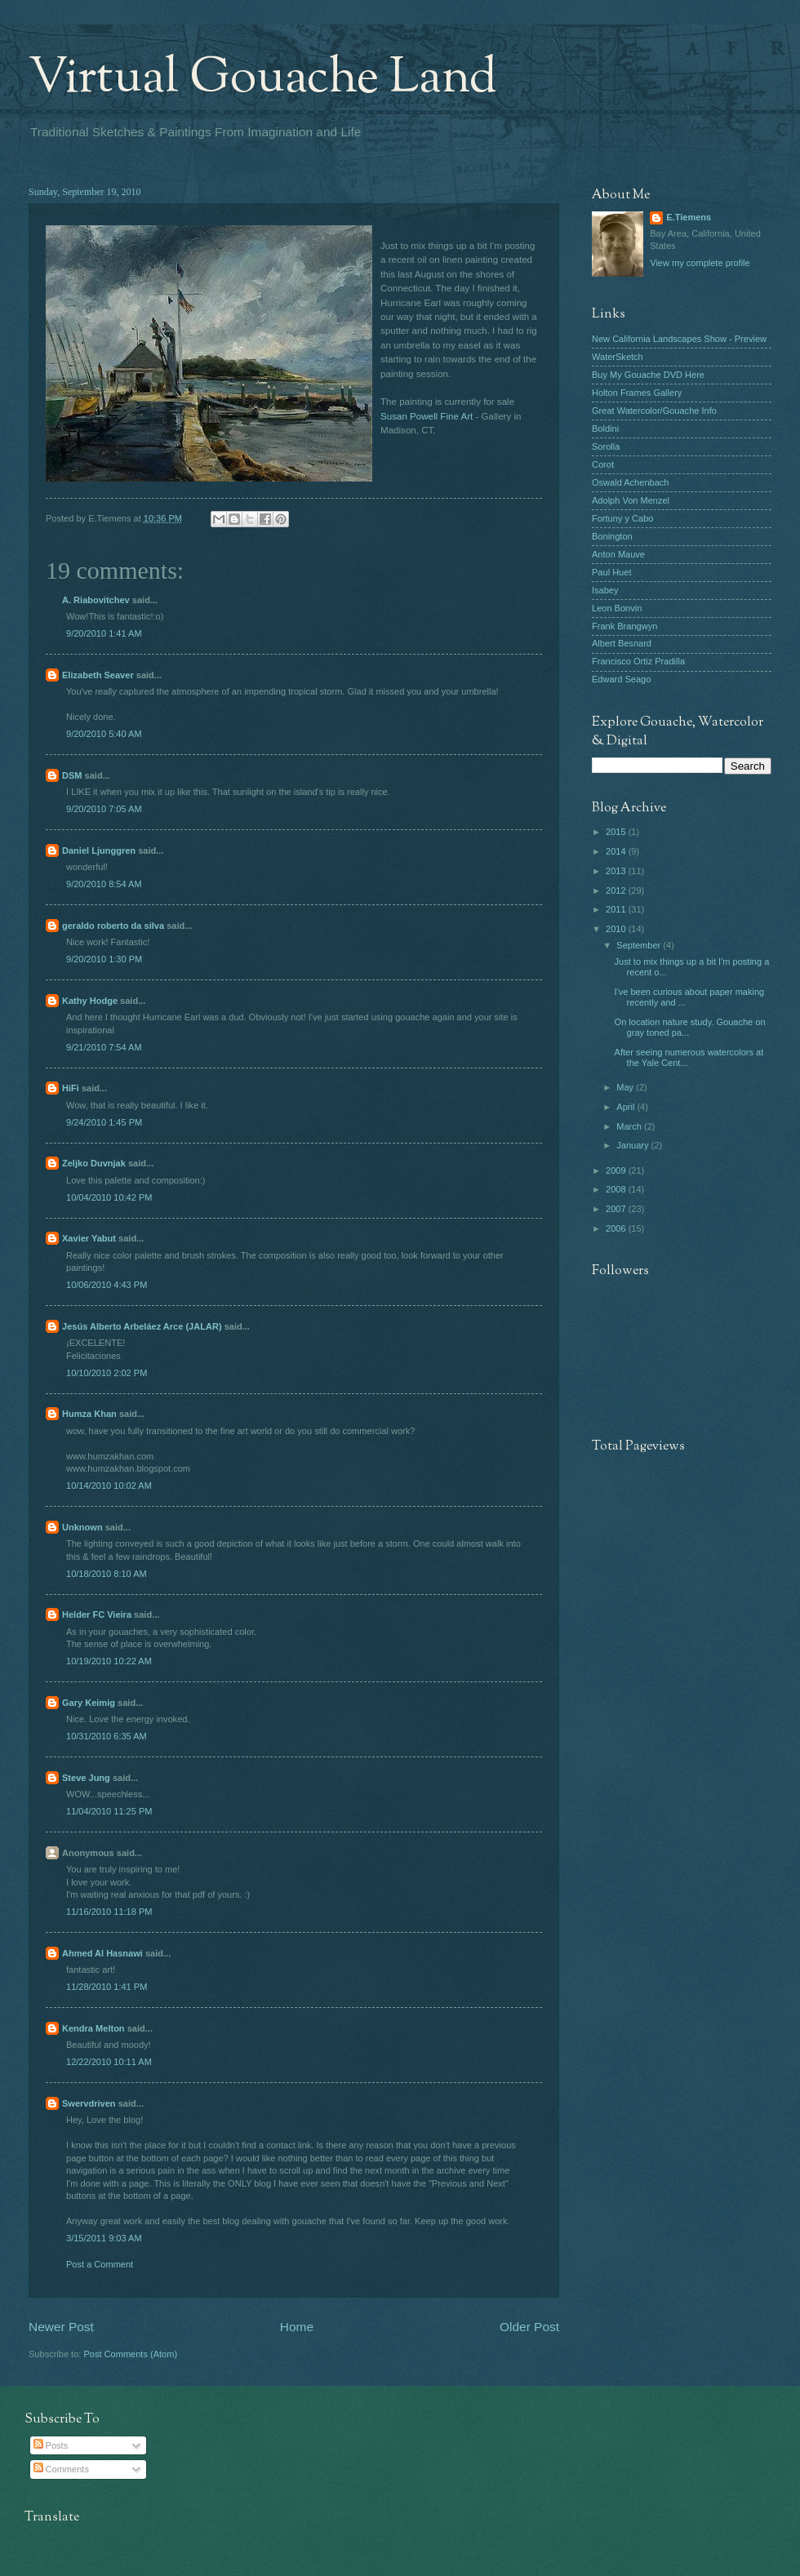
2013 (617, 871)
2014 (617, 851)
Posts (51, 2445)
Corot (603, 464)
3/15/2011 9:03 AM (104, 2238)
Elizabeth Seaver (98, 675)
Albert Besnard (621, 643)
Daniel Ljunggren (99, 850)
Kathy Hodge (90, 1001)
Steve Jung (86, 1778)
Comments (61, 2469)
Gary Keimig (88, 1703)
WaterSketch (617, 357)
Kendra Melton (93, 2028)
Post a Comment (99, 2264)
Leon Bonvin (617, 608)
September (639, 945)
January (633, 1145)
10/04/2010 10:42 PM (109, 1197)
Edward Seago (621, 679)
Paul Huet (611, 572)
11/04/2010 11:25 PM (109, 1811)
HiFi (70, 1088)
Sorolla (606, 446)
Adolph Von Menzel (630, 500)
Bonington (612, 536)
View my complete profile (699, 263)
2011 (617, 909)
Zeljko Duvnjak (94, 1163)
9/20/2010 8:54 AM (104, 884)
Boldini (605, 428)
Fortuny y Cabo (622, 518)
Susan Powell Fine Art (426, 416)
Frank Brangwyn (624, 626)
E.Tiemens (688, 217)
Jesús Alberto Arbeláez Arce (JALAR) (142, 1326)
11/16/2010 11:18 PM (109, 1911)
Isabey (605, 590)
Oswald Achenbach (630, 482)
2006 (617, 1228)
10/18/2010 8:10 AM (106, 1574)
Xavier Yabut (89, 1238)
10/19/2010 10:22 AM (109, 1661)
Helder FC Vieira (96, 1614)
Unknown (82, 1527)
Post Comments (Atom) (130, 2354)
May (626, 1087)
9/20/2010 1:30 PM (104, 959)
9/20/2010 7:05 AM (104, 809)
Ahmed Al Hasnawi (102, 1953)
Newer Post (61, 2327)
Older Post (529, 2327)
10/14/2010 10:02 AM (109, 1485)
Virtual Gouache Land (263, 78)
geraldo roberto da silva (113, 925)
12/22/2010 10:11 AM (109, 2062)
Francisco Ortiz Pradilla (638, 661)
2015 (617, 832)
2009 (617, 1170)
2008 (617, 1189)
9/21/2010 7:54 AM (104, 1047)
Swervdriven (89, 2103)
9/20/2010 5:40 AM (104, 734)
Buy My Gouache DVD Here (648, 375)
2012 (617, 890)
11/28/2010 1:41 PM (106, 1987)
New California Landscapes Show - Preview (679, 339)
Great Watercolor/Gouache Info (654, 410)
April (626, 1107)
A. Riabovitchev (96, 600)
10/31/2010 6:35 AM (106, 1736)
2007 (617, 1209)
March (630, 1126)
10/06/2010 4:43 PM (106, 1285)
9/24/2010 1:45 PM (104, 1122)
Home (296, 2327)
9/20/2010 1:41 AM (104, 633)
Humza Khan (89, 1414)
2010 (617, 929)
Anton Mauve (618, 554)
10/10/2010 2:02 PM (106, 1373)
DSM (72, 775)
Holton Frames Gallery (637, 393)
